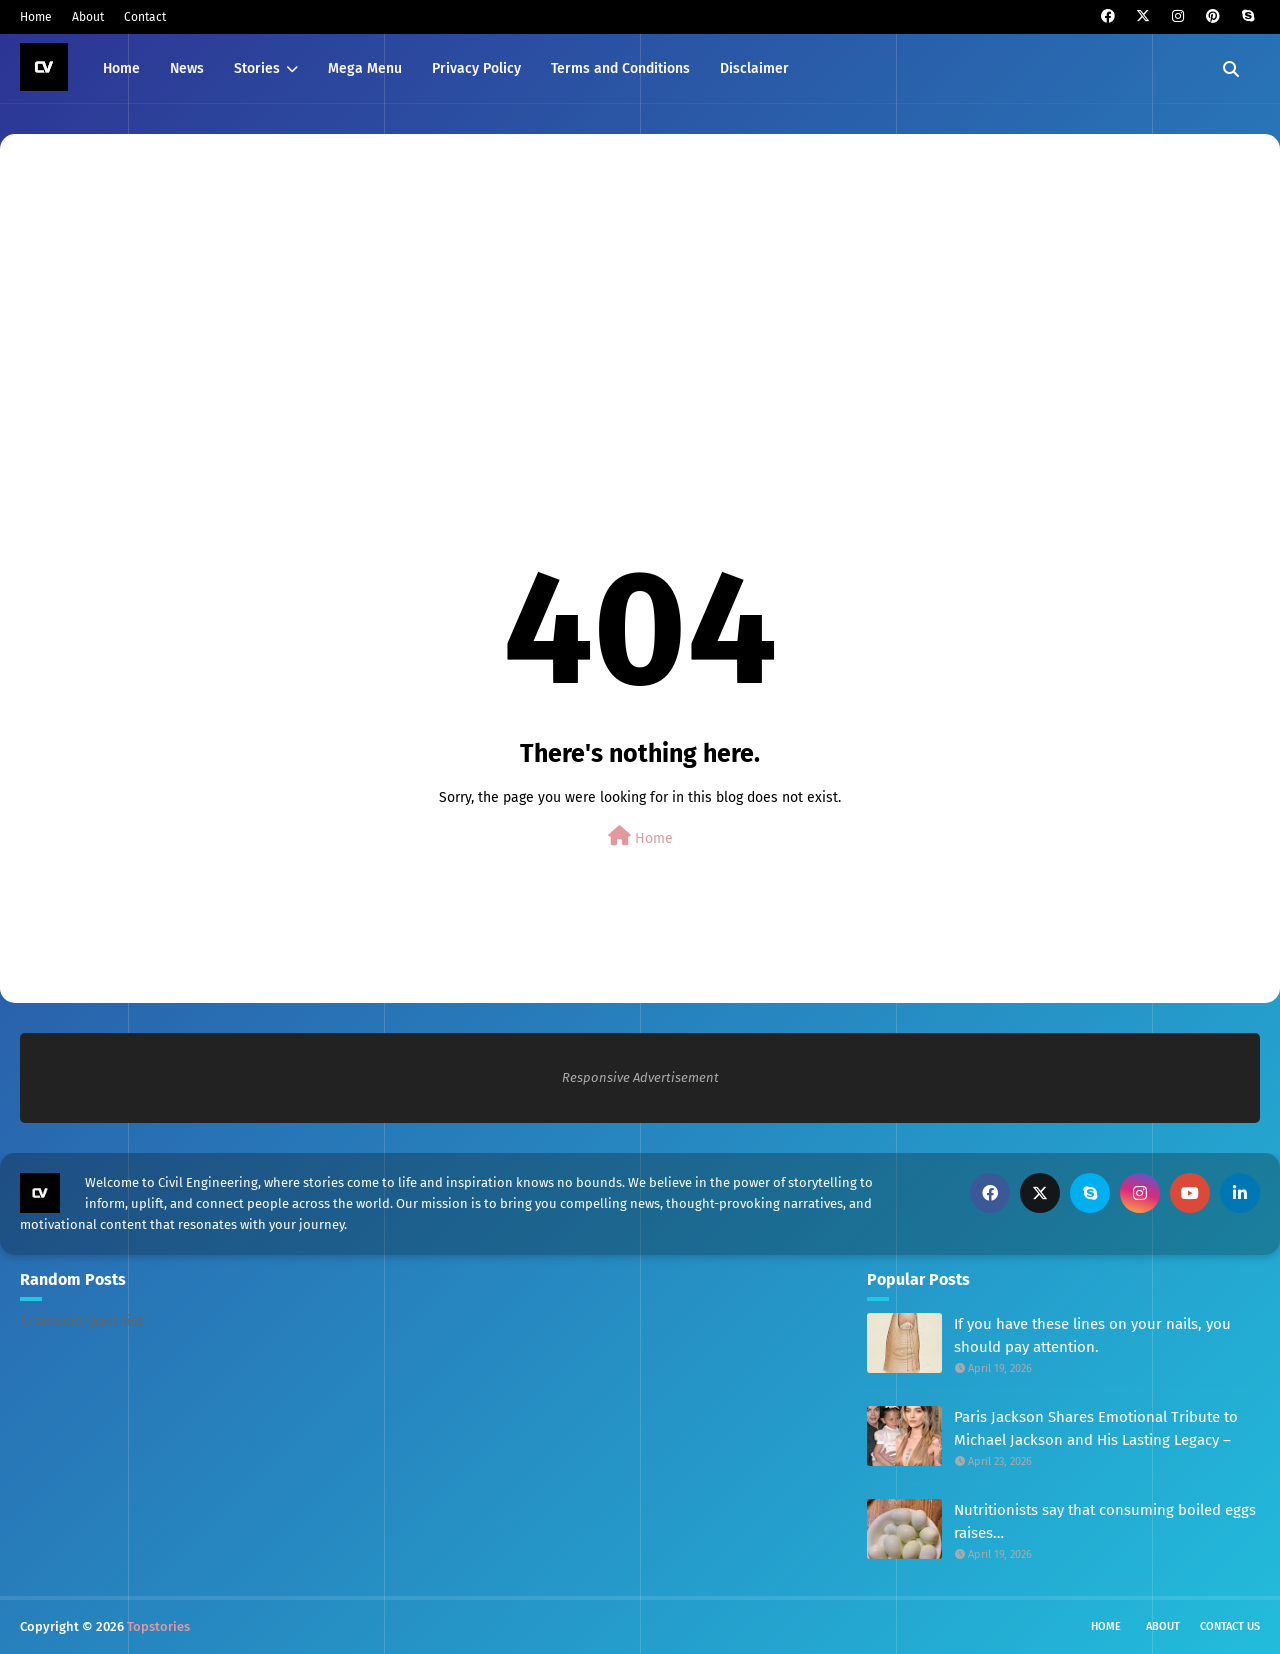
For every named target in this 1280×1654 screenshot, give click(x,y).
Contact (145, 17)
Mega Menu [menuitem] (365, 68)
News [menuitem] (187, 68)
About (88, 17)
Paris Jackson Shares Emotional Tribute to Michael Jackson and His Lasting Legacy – (1096, 1428)
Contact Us (1230, 1626)
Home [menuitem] (121, 68)
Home (36, 17)
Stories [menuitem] (257, 68)
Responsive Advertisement (640, 1077)
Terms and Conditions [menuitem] (620, 68)
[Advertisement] (620, 299)
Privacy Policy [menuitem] (476, 68)
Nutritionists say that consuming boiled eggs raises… (1105, 1521)
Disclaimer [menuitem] (754, 68)
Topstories (158, 1626)
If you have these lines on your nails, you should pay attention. (1092, 1335)
